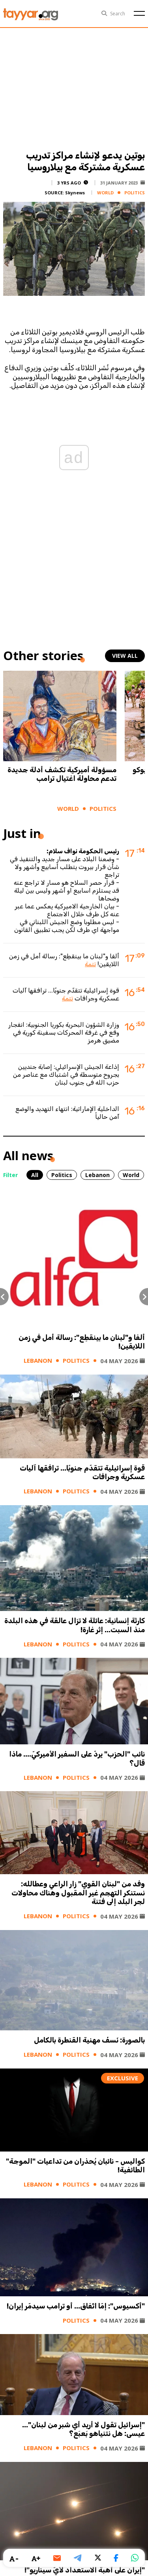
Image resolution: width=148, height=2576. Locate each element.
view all (125, 655)
